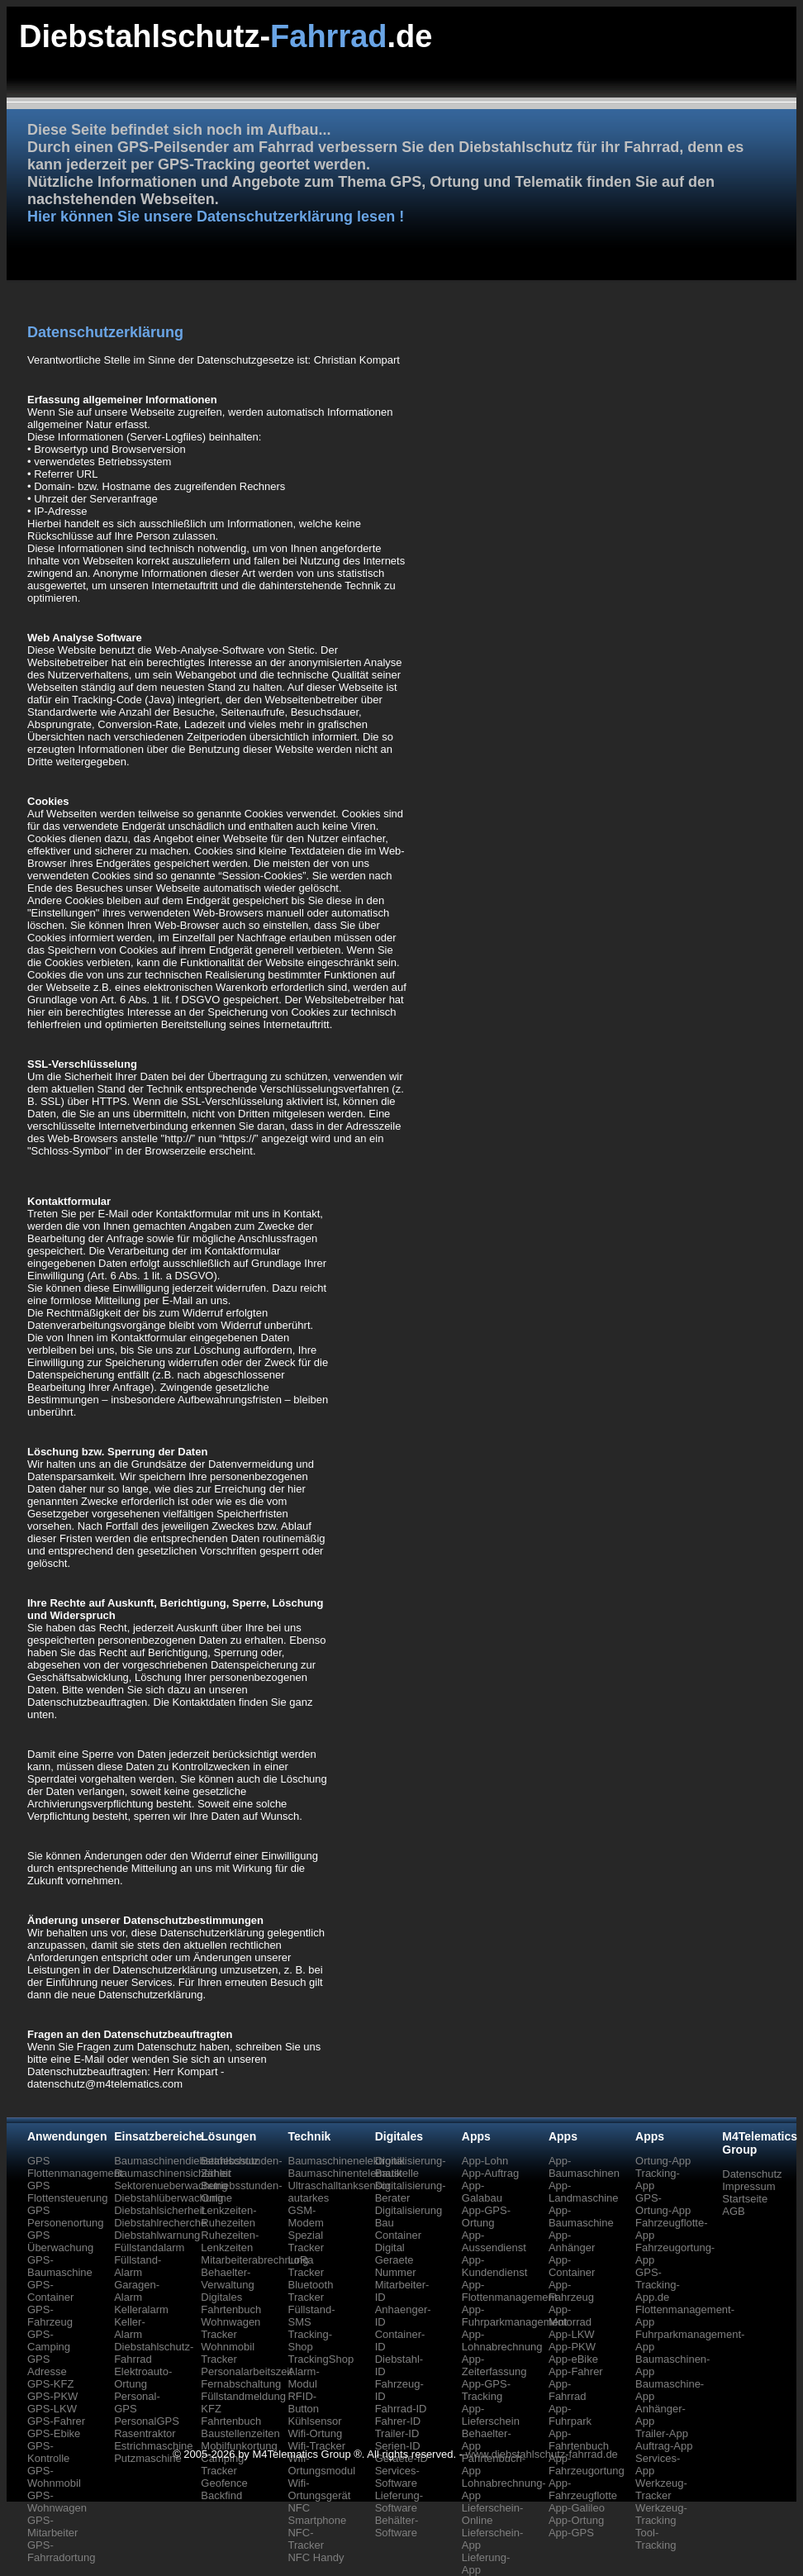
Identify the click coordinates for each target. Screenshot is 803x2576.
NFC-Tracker (305, 2538)
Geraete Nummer (395, 2266)
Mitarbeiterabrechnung (254, 2260)
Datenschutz (752, 2174)
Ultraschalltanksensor (338, 2185)
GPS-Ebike (53, 2433)
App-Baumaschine (581, 2216)
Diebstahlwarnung (157, 2235)
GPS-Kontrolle (48, 2452)
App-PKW (572, 2346)
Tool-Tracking (655, 2538)
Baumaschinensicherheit (172, 2173)
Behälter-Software (397, 2526)
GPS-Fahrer (56, 2421)
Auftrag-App (663, 2446)
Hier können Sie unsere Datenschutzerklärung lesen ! (215, 216)
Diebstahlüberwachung (168, 2198)
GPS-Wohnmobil (54, 2476)
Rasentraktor (144, 2433)
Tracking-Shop (309, 2340)
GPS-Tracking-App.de (657, 2284)
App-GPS (571, 2532)
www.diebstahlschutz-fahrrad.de (542, 2454)
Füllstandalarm (149, 2247)
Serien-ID (398, 2446)
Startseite (744, 2199)
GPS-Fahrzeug (50, 2315)
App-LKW (572, 2334)
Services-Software (397, 2476)
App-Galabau (482, 2191)
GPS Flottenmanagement (75, 2167)
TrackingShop (320, 2359)
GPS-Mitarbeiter (52, 2526)
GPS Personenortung (65, 2216)
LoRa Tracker (305, 2266)
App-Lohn (485, 2161)
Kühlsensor (314, 2421)
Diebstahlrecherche (160, 2223)
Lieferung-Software (399, 2501)
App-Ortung (576, 2520)
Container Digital (398, 2241)
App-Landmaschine (584, 2191)
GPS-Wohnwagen (57, 2501)
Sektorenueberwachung (170, 2185)
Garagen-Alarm (136, 2290)
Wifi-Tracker (316, 2446)
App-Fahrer (576, 2371)
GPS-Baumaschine (60, 2266)
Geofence (224, 2483)
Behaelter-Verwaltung (227, 2278)
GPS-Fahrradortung (61, 2551)
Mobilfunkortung (239, 2446)
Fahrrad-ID (401, 2408)
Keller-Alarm (129, 2328)
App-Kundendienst (495, 2266)
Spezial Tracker (305, 2241)
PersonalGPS (146, 2421)
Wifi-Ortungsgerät (318, 2489)
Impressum (748, 2186)
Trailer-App (661, 2433)
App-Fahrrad (568, 2390)
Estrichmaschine (153, 2446)
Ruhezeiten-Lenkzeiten (230, 2241)
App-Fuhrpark (570, 2414)
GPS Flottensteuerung (67, 2191)
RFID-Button (303, 2402)
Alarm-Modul (303, 2377)
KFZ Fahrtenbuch (231, 2414)
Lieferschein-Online (492, 2514)
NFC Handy (315, 2557)
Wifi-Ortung (314, 2433)
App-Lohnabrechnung (502, 2340)
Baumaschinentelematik (344, 2173)
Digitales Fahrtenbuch (231, 2303)
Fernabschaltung (241, 2384)
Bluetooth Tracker (310, 2290)
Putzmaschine (148, 2458)
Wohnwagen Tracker (230, 2328)
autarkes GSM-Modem (308, 2210)
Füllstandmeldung (243, 2396)
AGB (733, 2211)
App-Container (572, 2266)
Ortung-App (663, 2161)
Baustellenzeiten (240, 2433)
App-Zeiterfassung (494, 2365)
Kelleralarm (141, 2309)
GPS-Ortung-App (663, 2204)
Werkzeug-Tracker (661, 2489)
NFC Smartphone (316, 2514)
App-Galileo (577, 2508)
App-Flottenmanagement (510, 2290)
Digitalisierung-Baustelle (410, 2167)
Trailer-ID (397, 2433)
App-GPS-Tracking (486, 2390)
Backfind (221, 2495)
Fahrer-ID (398, 2421)
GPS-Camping (48, 2340)
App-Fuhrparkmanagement (515, 2315)
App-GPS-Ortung (486, 2216)
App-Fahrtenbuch (579, 2439)
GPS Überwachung (60, 2241)
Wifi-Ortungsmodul (321, 2464)
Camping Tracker (222, 2464)
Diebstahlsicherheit (159, 2210)
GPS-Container (50, 2290)
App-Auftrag (490, 2173)
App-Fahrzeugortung (587, 2464)
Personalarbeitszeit (246, 2371)
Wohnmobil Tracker (227, 2352)
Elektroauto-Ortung (143, 2377)
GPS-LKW (52, 2408)
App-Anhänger (572, 2241)
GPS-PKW (52, 2396)
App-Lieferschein (491, 2414)
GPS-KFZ (50, 2384)
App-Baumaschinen (584, 2167)
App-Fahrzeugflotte (583, 2489)
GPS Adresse (47, 2365)
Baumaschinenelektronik (346, 2161)
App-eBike (573, 2359)
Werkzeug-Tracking (661, 2514)
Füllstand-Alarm (137, 2266)
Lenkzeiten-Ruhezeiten (228, 2216)
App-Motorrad (570, 2315)
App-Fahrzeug (571, 2290)
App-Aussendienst (494, 2241)
